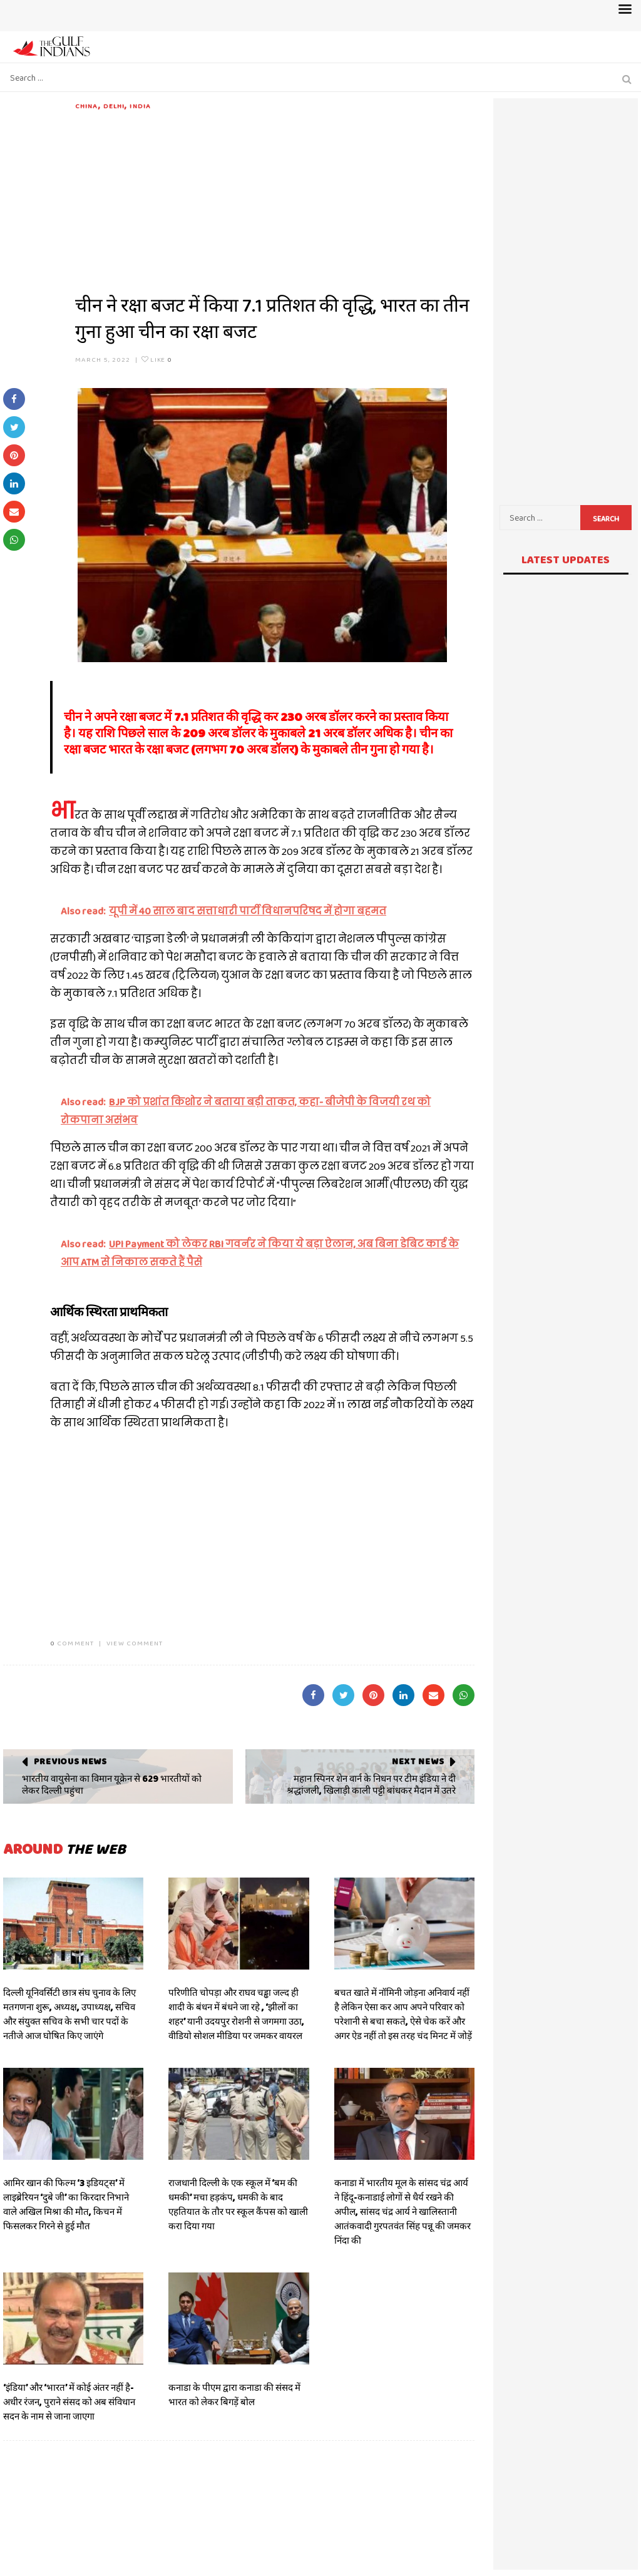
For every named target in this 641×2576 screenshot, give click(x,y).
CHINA (86, 106)
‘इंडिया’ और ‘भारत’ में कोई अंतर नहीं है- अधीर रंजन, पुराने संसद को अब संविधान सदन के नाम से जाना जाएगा (69, 2402)
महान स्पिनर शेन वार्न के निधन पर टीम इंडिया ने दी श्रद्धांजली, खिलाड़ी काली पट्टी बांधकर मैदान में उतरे (371, 1785)
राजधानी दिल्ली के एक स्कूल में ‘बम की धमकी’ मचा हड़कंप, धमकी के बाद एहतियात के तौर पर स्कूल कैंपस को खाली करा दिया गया (238, 2204)
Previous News (70, 1761)
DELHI (114, 106)
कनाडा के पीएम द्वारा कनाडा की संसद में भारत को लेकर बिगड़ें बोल (234, 2395)
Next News (418, 1761)
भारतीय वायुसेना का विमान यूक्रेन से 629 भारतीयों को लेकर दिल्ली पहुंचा (112, 1785)
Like (156, 359)
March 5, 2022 (102, 359)
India (140, 106)
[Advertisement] (274, 199)
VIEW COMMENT (134, 1643)
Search (606, 518)
